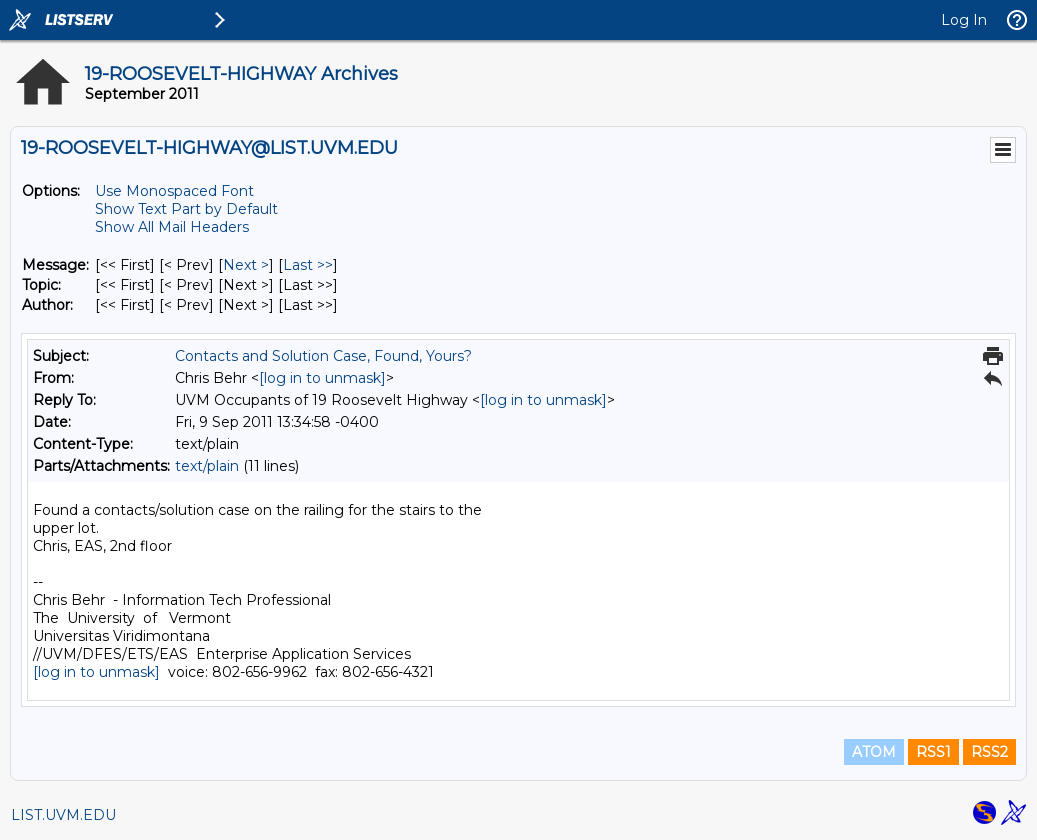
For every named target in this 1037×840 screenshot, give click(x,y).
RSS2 (989, 752)
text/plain (207, 466)
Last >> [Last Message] (308, 265)
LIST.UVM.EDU (63, 815)
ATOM (874, 752)
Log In (964, 20)
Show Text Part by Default (186, 209)
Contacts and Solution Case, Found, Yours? (323, 356)
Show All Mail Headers (172, 227)
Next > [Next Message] (246, 265)
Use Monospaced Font (174, 191)
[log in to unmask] (322, 378)
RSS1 (933, 752)
